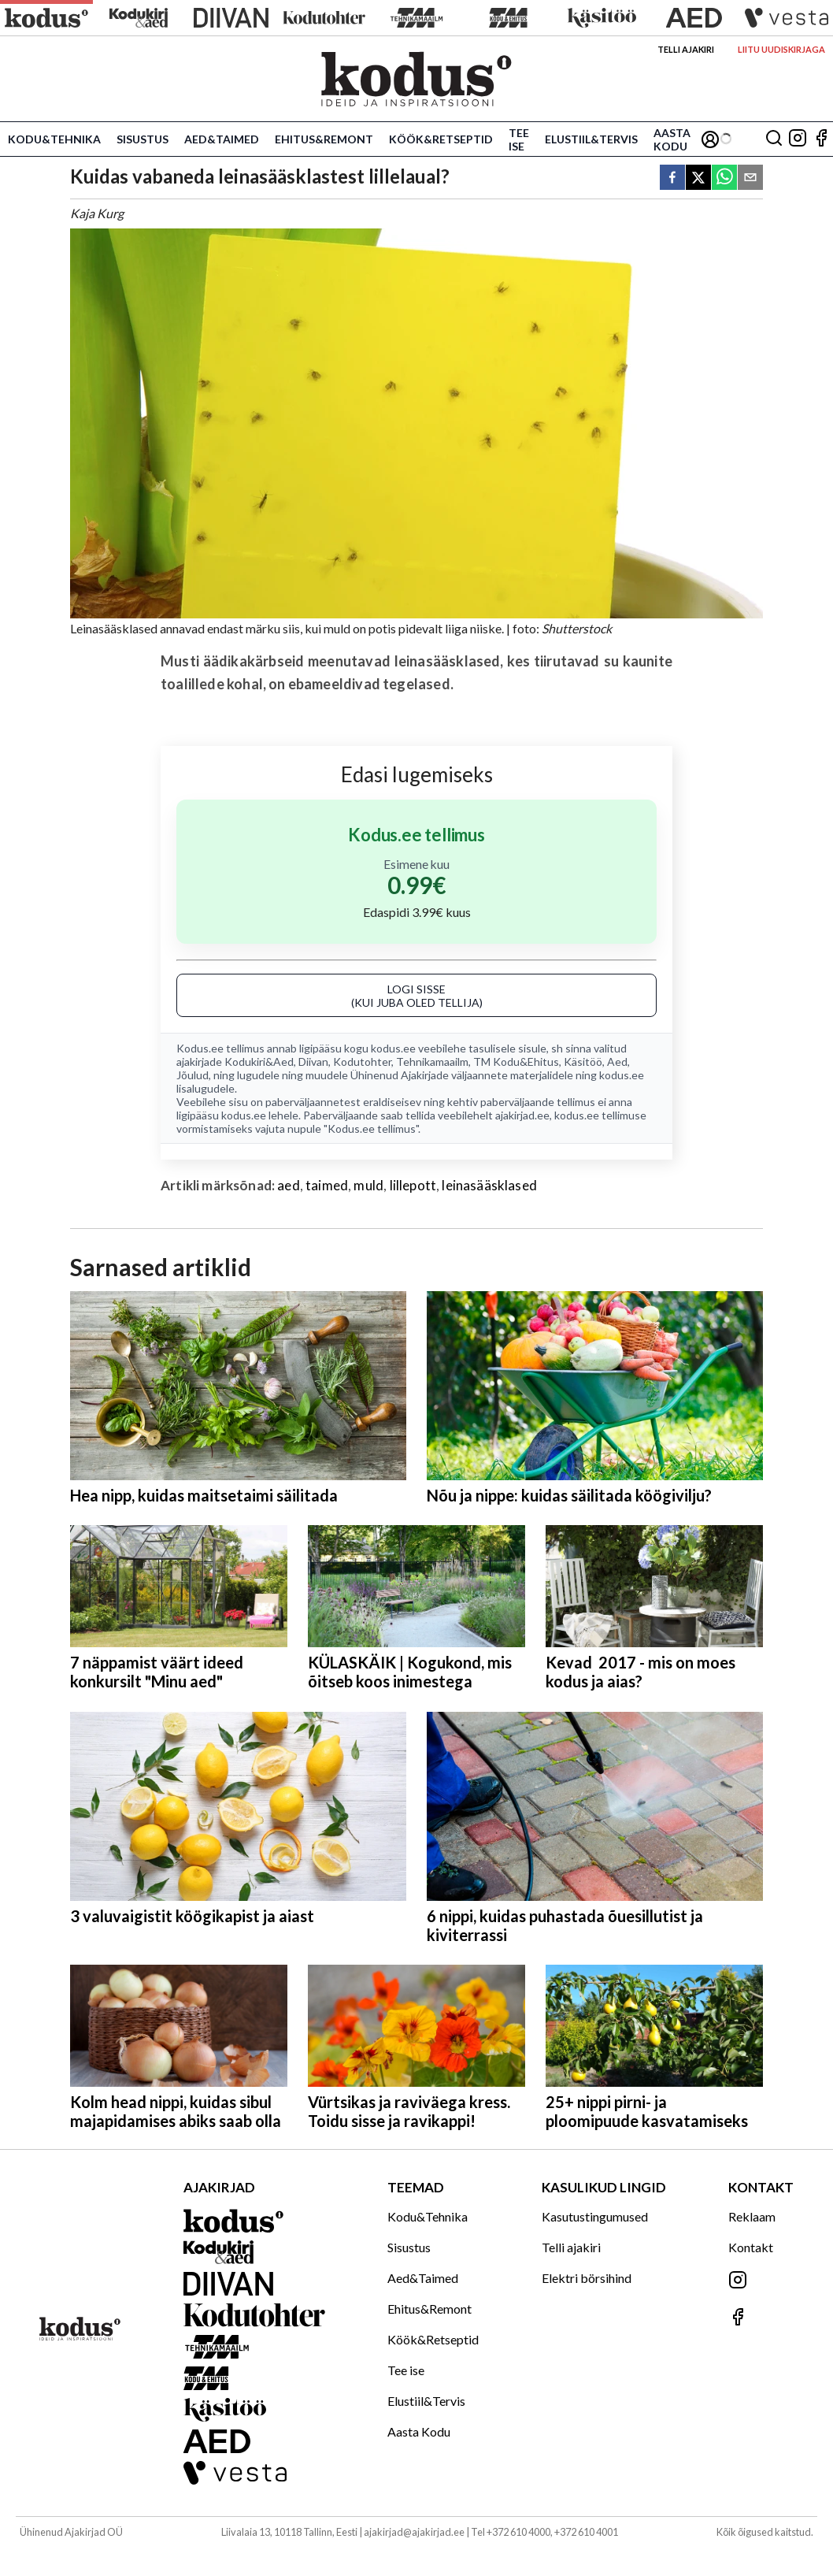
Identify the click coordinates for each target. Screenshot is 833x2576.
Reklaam (752, 2216)
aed (288, 1185)
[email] (750, 178)
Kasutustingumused (595, 2216)
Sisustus (142, 139)
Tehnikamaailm (432, 1061)
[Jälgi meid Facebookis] (821, 139)
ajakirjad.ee (522, 1115)
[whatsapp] (724, 178)
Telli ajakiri (685, 49)
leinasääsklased (489, 1185)
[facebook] (672, 178)
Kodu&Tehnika (54, 139)
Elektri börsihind (586, 2277)
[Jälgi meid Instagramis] (797, 139)
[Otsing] (774, 139)
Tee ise (519, 139)
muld (368, 1185)
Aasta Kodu (671, 139)
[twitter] (698, 178)
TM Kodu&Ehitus (516, 1061)
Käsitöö (583, 1061)
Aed (617, 1061)
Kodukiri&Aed (259, 1061)
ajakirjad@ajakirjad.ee (414, 2532)
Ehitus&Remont (324, 139)
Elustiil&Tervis (591, 139)
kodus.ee (393, 1048)
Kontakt (750, 2247)
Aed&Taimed (221, 139)
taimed (326, 1185)
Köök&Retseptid (441, 139)
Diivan (313, 1061)
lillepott (413, 1185)
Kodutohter (362, 1061)
